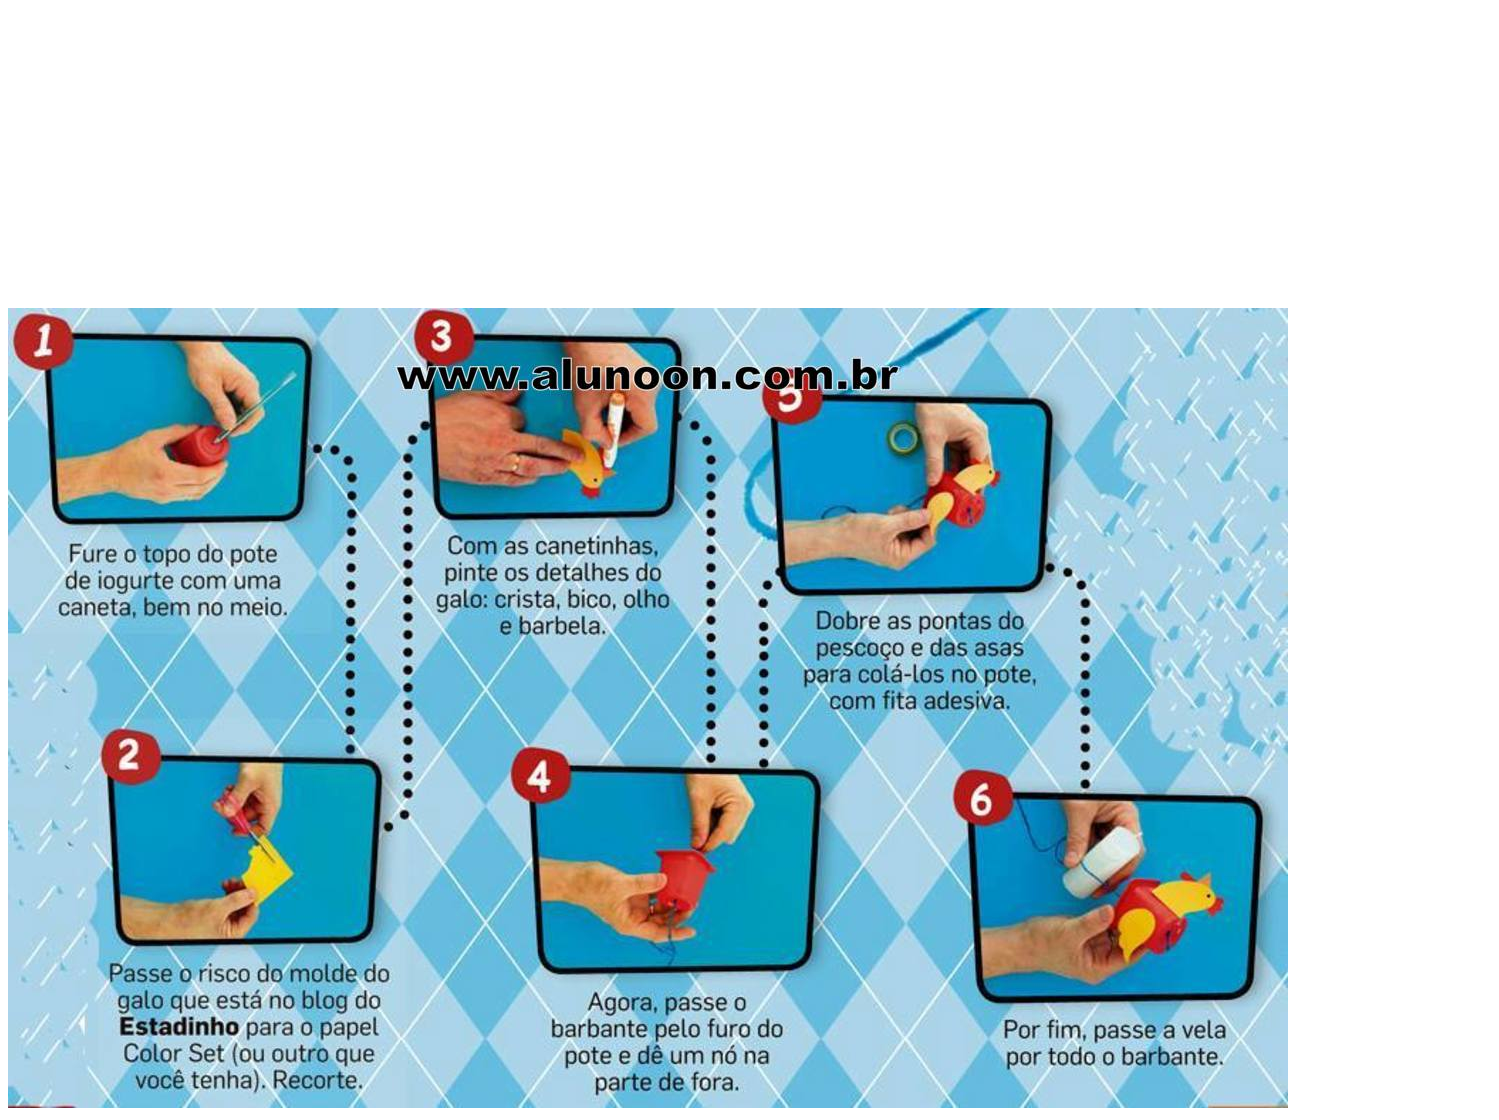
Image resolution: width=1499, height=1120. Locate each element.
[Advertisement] (750, 168)
